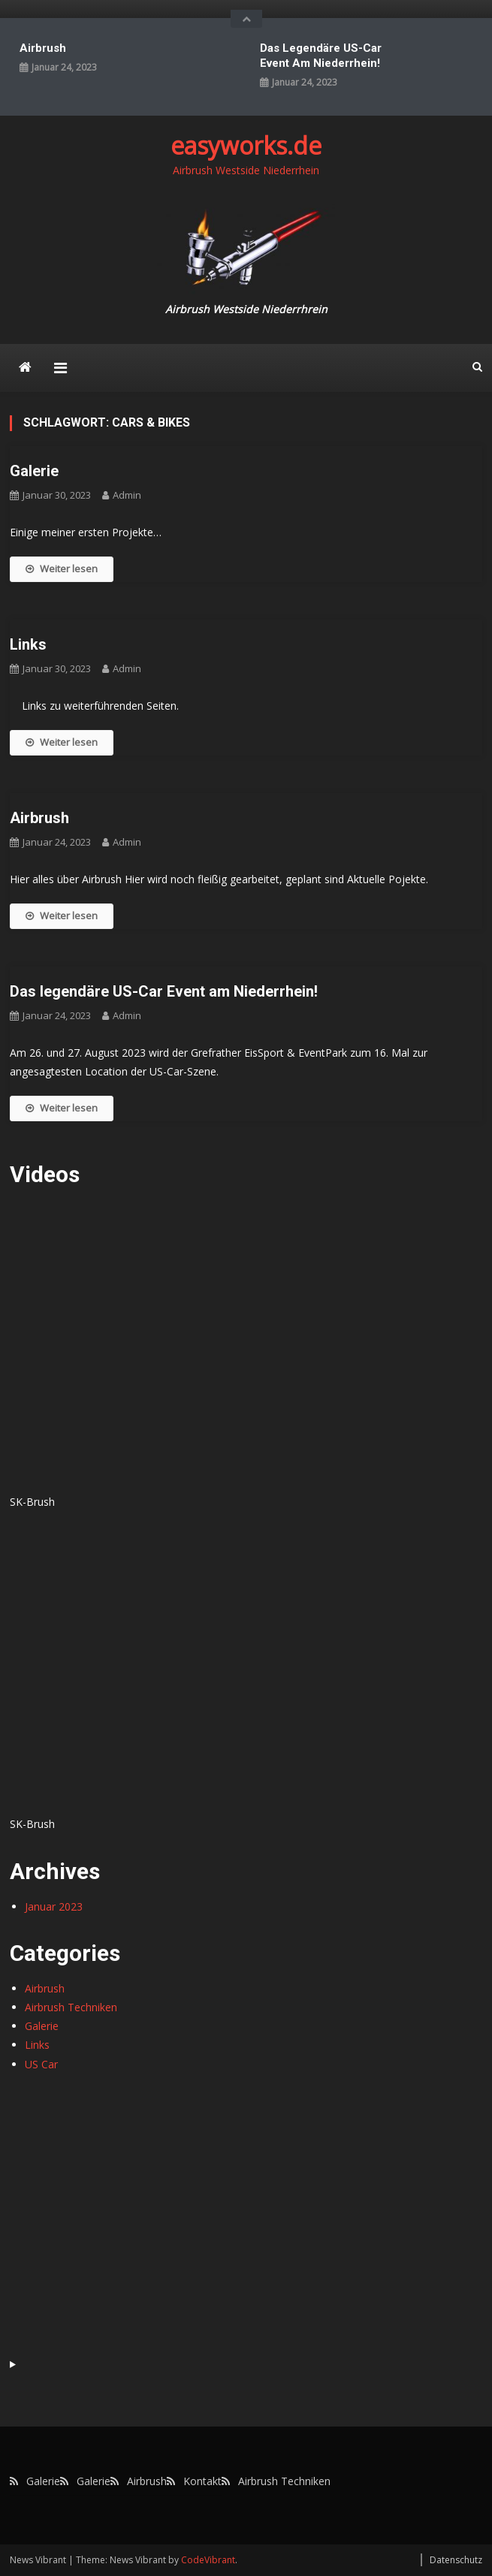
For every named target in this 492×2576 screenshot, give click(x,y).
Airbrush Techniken (71, 2007)
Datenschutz (456, 2559)
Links (28, 644)
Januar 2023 (54, 1906)
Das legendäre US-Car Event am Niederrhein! (321, 55)
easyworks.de (246, 145)
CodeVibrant (208, 2559)
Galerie (34, 471)
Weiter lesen (62, 568)
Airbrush (43, 48)
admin (127, 495)
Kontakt (202, 2481)
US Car (41, 2064)
